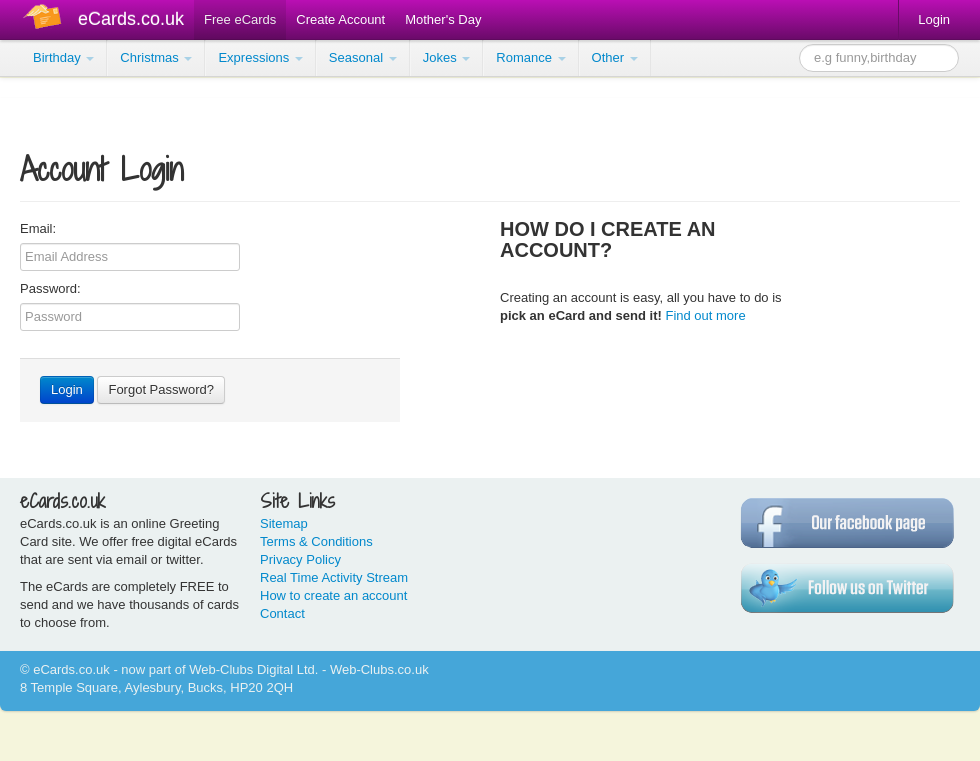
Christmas (156, 57)
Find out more (705, 315)
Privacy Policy (300, 559)
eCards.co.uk (131, 19)
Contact (282, 613)
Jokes (447, 57)
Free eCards (240, 19)
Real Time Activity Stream (334, 577)
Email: (38, 228)
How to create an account (333, 595)
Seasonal (363, 57)
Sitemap (284, 523)
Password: (50, 288)
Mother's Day (443, 19)
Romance (530, 57)
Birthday (63, 57)
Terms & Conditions (316, 541)
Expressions (260, 57)
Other (615, 57)
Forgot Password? (161, 389)
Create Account (340, 19)
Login (934, 19)
